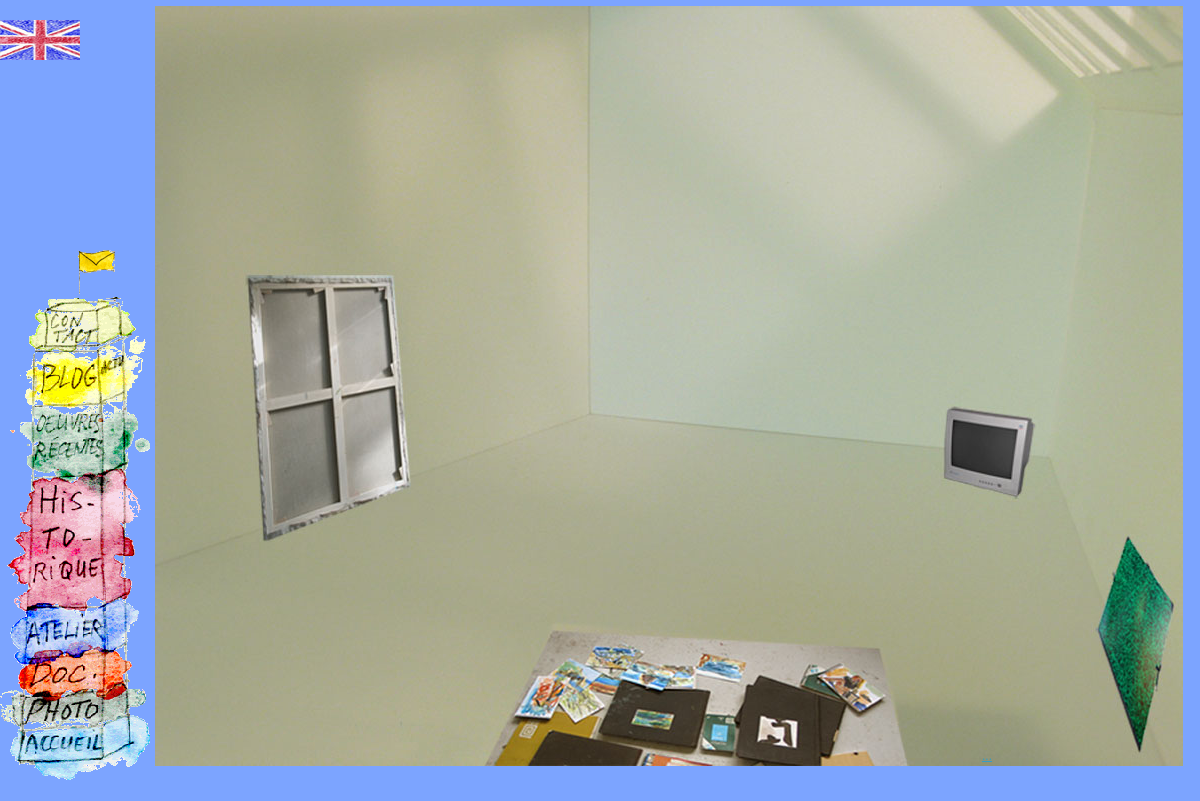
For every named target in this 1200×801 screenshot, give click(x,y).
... (987, 756)
